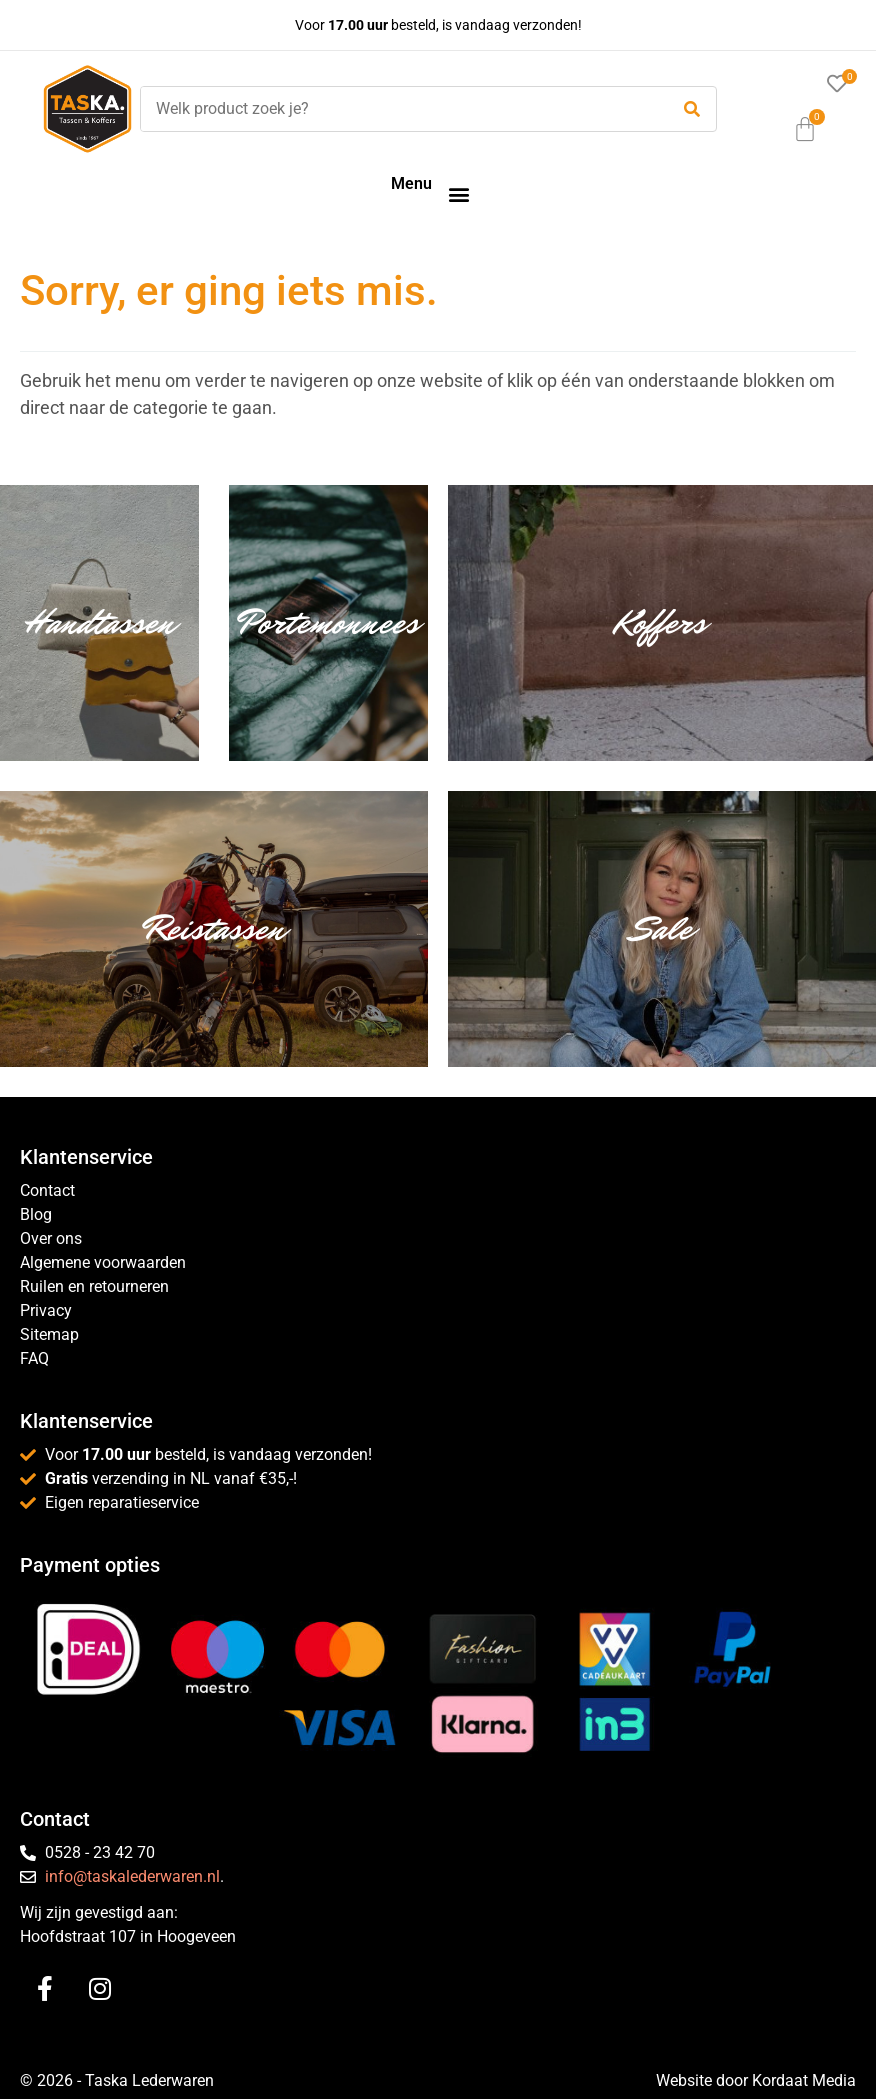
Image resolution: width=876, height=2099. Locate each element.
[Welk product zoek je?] (399, 109)
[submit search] (692, 109)
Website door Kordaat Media (756, 2080)
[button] (458, 193)
